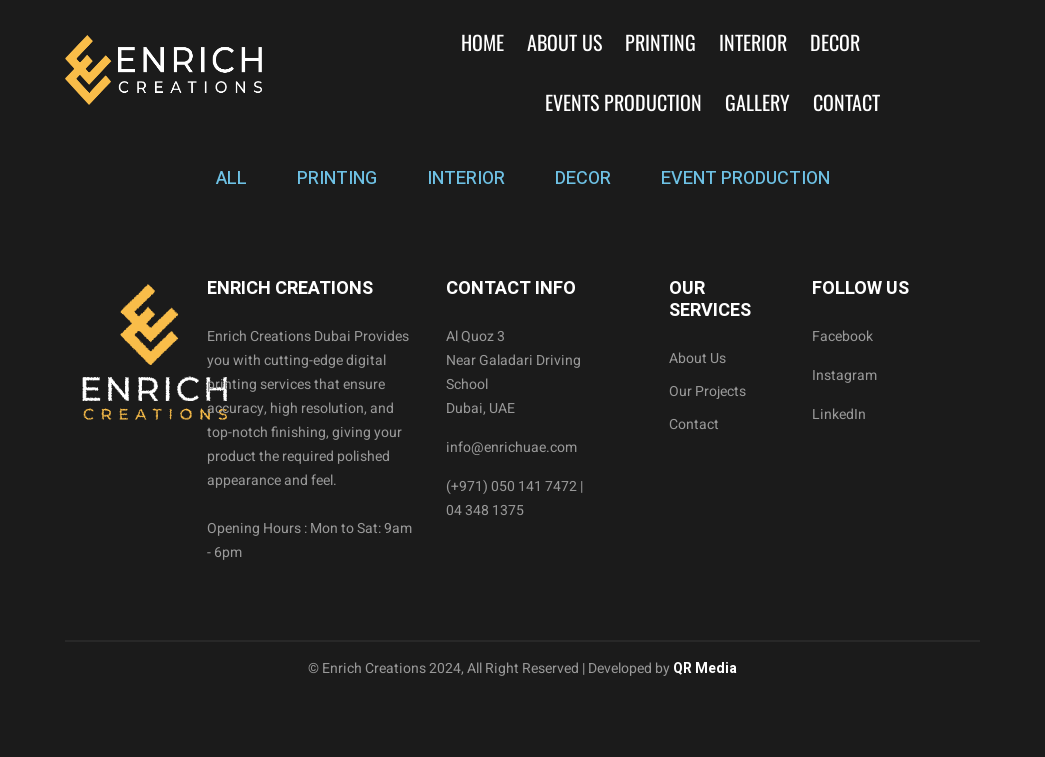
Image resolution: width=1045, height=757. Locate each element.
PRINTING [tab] (337, 178)
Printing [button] (660, 42)
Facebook (842, 336)
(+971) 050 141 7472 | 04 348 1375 (514, 498)
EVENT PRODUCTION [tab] (745, 178)
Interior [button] (753, 42)
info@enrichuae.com (511, 447)
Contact (846, 102)
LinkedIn (839, 414)
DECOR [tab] (583, 178)
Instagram (844, 375)
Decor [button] (835, 42)
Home (482, 42)
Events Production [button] (623, 102)
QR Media (703, 668)
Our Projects (707, 391)
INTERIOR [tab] (466, 178)
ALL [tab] (231, 178)
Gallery (757, 102)
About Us (564, 42)
